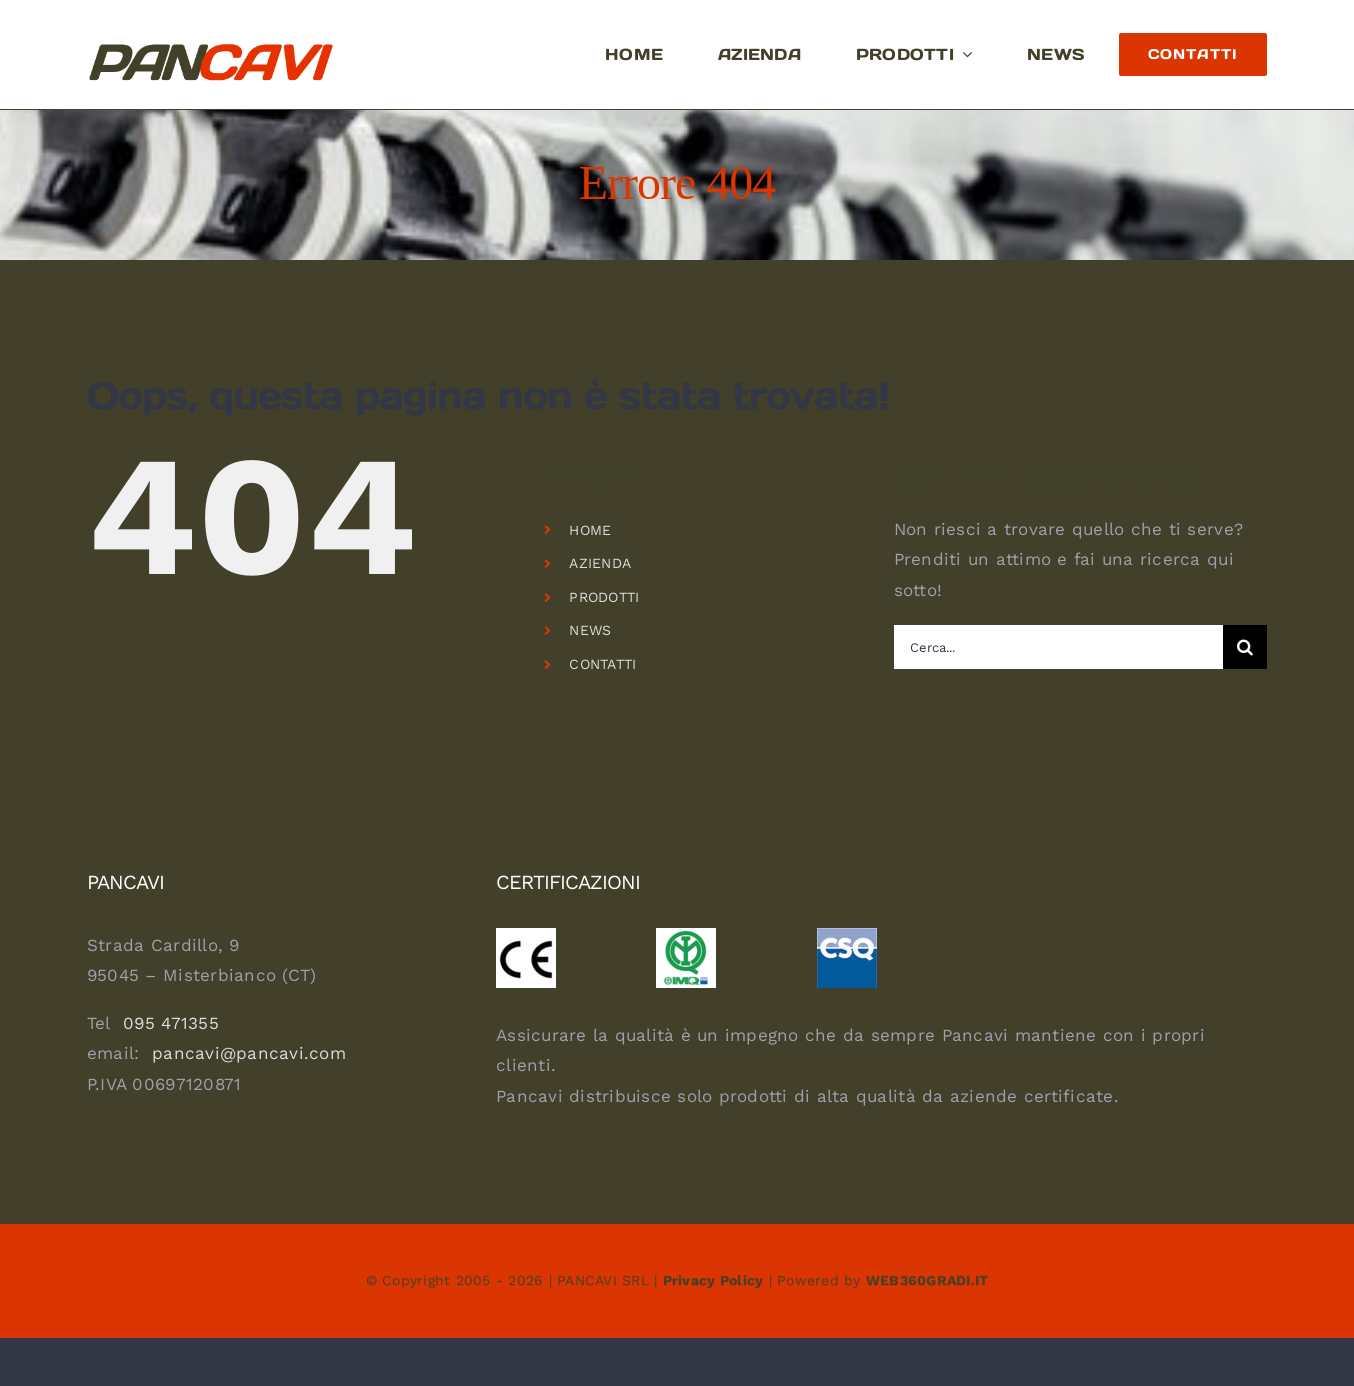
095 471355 (171, 1023)
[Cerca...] (1058, 647)
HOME (590, 530)
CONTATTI (602, 664)
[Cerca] (1245, 647)
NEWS (590, 630)
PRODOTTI (604, 597)
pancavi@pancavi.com (249, 1053)
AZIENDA (600, 563)
